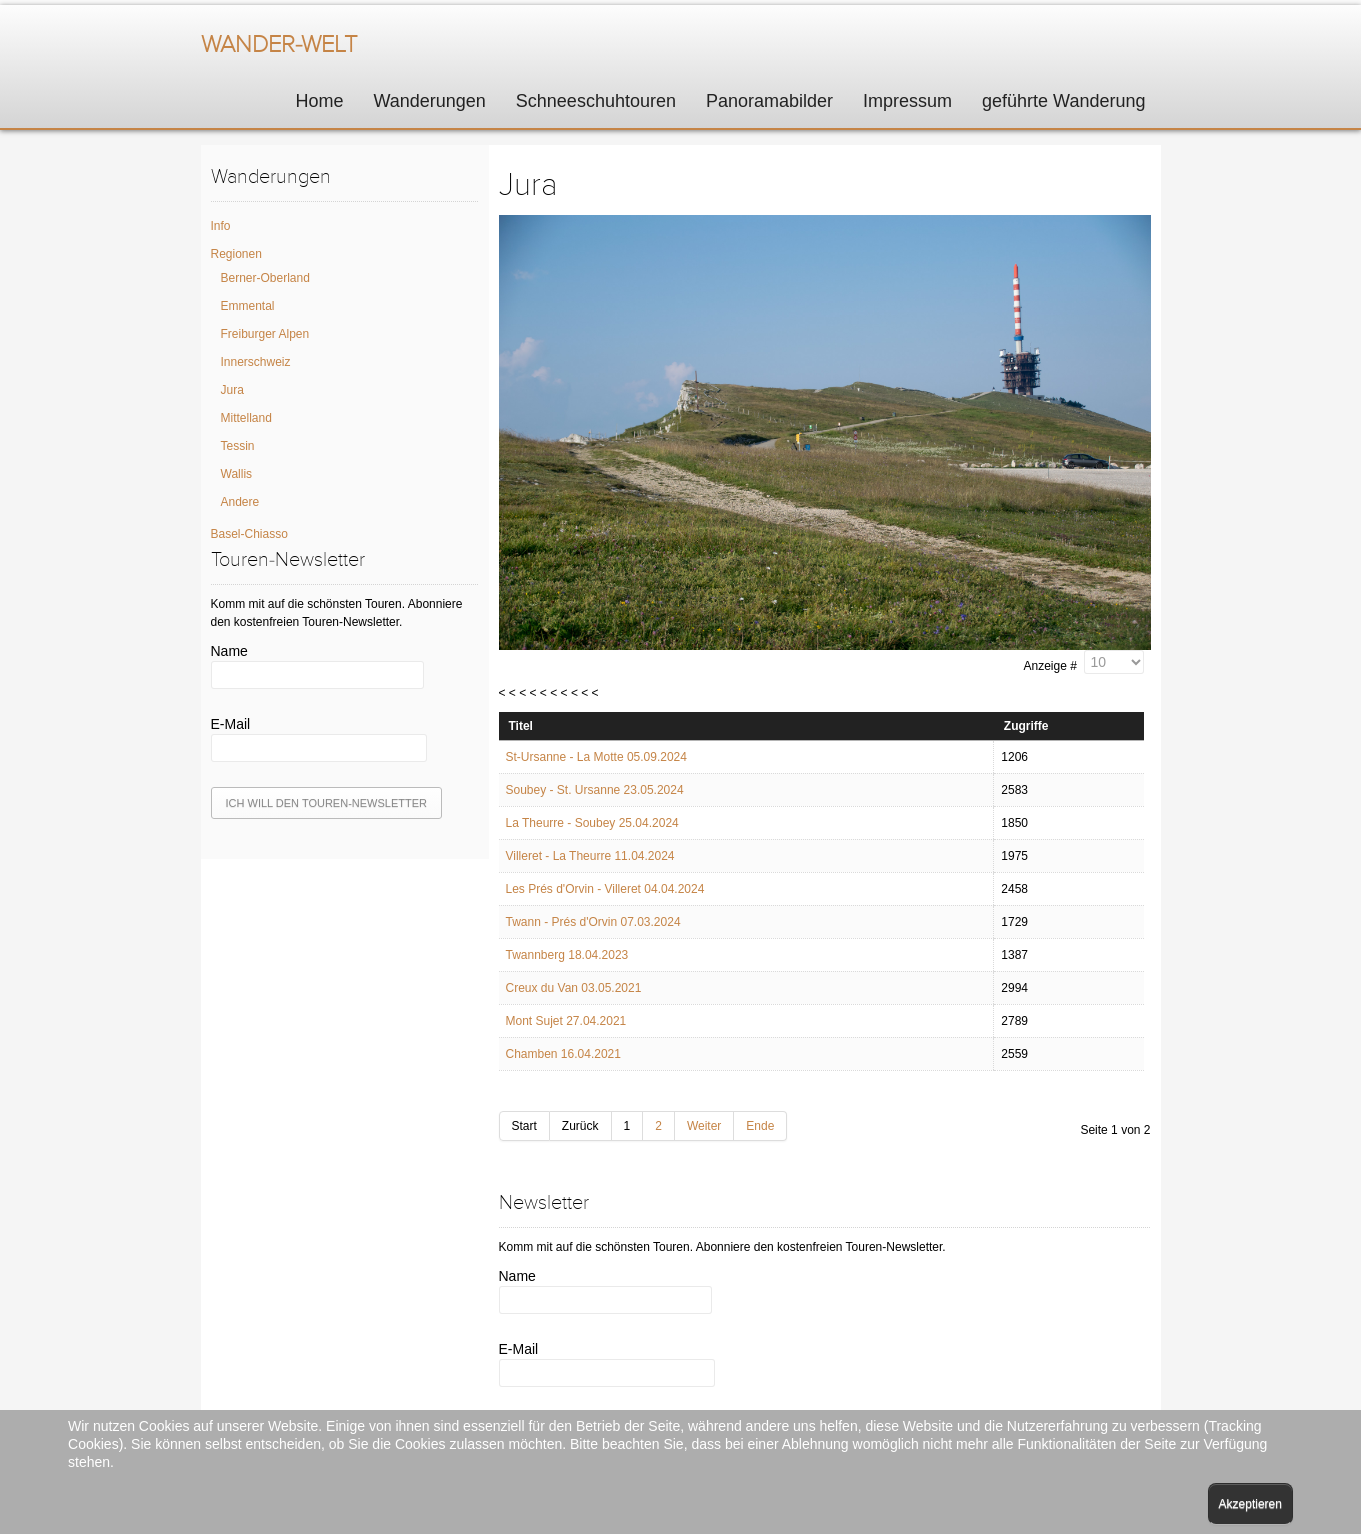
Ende (760, 1126)
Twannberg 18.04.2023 (567, 955)
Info (221, 226)
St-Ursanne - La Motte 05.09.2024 (596, 757)
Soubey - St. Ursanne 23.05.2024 (595, 790)
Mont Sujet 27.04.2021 (566, 1021)
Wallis (237, 474)
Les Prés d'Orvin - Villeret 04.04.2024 (605, 889)
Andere (240, 502)
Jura (232, 390)
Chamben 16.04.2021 (563, 1054)
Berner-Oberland (265, 278)
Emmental (248, 306)
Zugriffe (1026, 726)
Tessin (238, 446)
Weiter (704, 1126)
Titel (521, 726)
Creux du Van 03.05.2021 (574, 988)
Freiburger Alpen (265, 334)
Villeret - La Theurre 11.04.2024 (590, 856)
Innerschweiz (256, 362)
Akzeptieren (1250, 1504)
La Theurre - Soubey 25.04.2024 (592, 823)
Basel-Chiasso (249, 534)
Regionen (236, 254)
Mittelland (246, 418)
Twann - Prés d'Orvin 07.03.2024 (593, 922)
